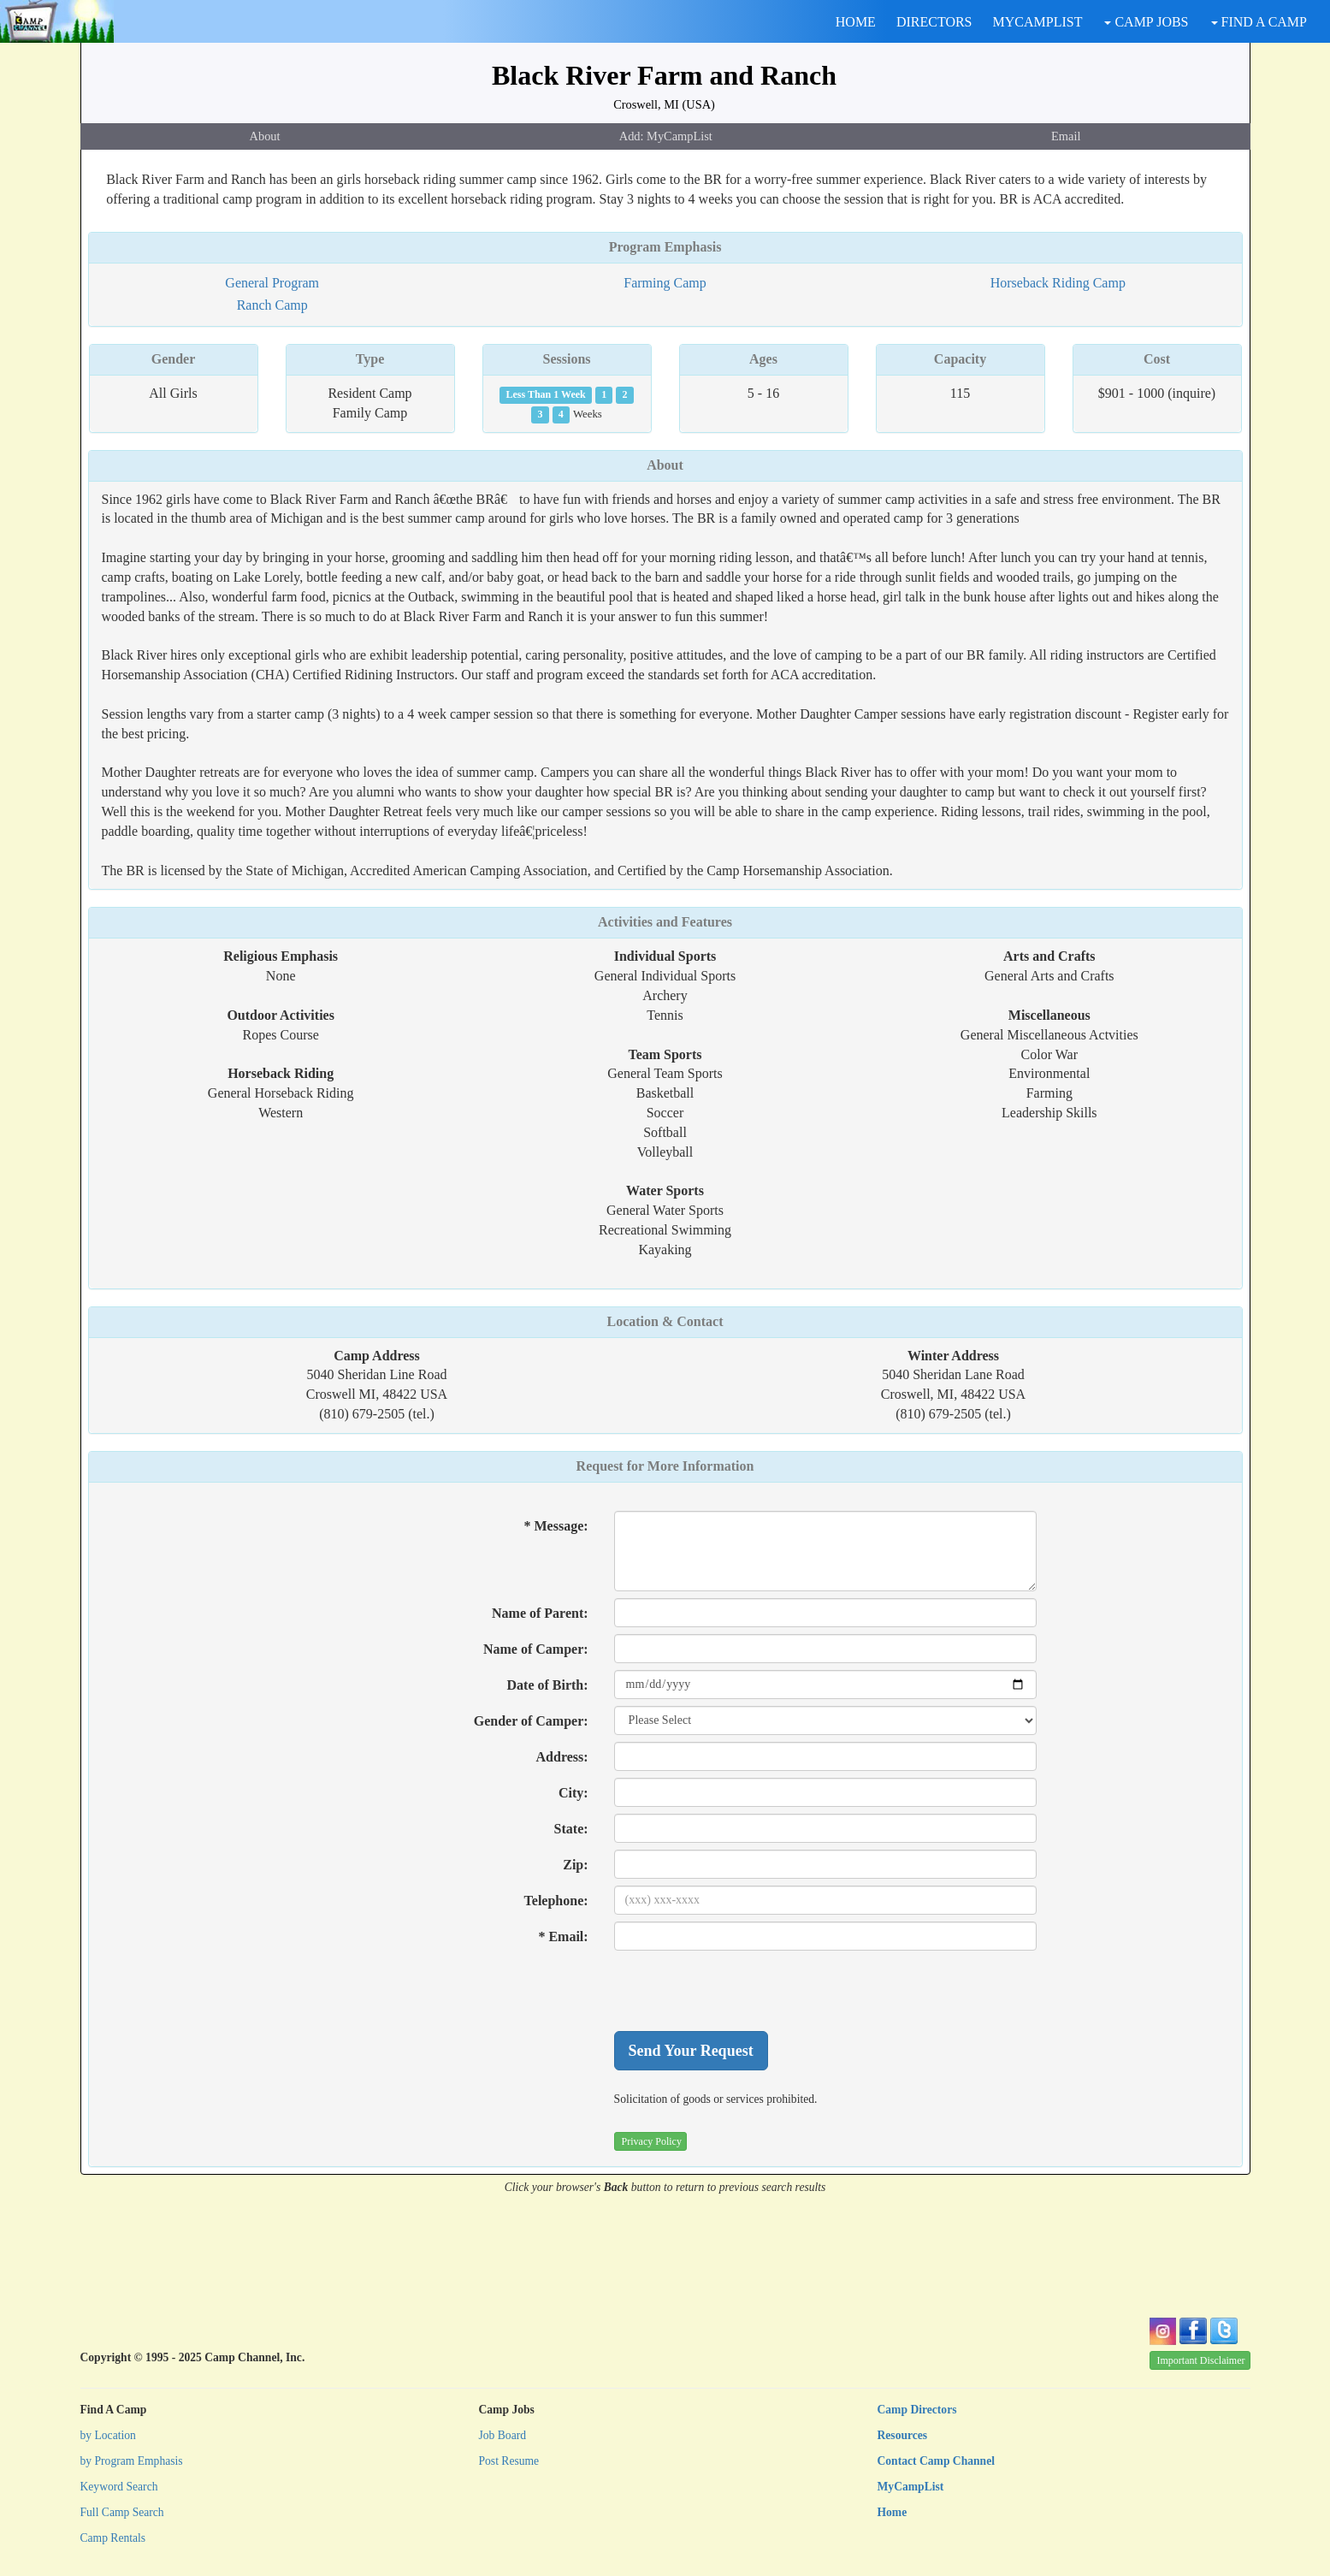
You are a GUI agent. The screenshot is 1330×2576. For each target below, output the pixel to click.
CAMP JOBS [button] (1146, 22)
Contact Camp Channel (936, 2461)
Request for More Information (665, 1466)
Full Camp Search (122, 2512)
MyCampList (911, 2486)
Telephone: (556, 1900)
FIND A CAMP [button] (1259, 22)
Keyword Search (119, 2486)
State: (571, 1828)
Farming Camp (665, 282)
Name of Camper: (535, 1649)
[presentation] (744, 1990)
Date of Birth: (547, 1685)
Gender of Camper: (531, 1721)
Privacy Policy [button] (652, 2141)
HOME (856, 22)
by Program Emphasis (131, 2461)
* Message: (556, 1526)
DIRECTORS (934, 22)
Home (892, 2512)
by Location (108, 2435)
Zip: (575, 1864)
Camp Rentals (113, 2538)
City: (573, 1792)
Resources (903, 2435)
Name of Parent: (540, 1613)
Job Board (503, 2435)
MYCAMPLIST (1038, 22)
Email (1065, 136)
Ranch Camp (272, 305)
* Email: (563, 1936)
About (265, 136)
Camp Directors (917, 2409)
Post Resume (509, 2461)
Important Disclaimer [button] (1201, 2360)
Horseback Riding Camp (1058, 282)
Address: (562, 1757)
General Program (272, 282)
